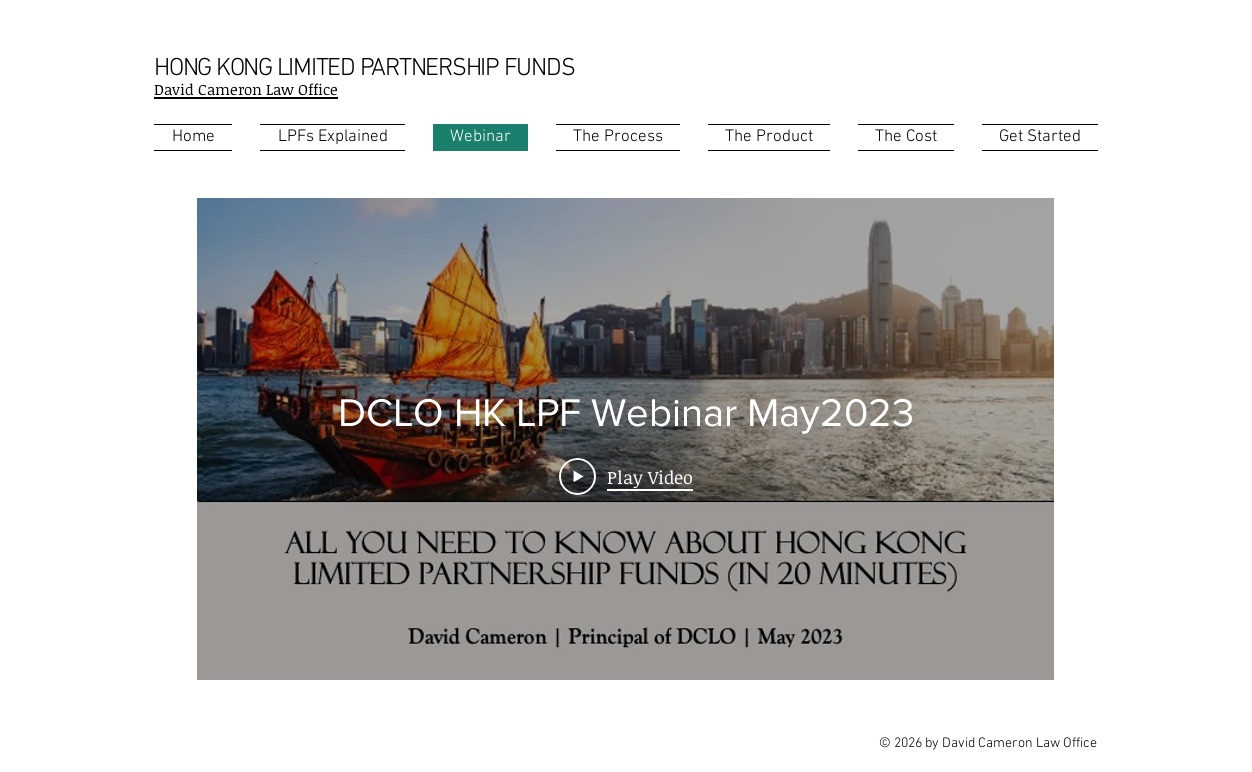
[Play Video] (626, 476)
